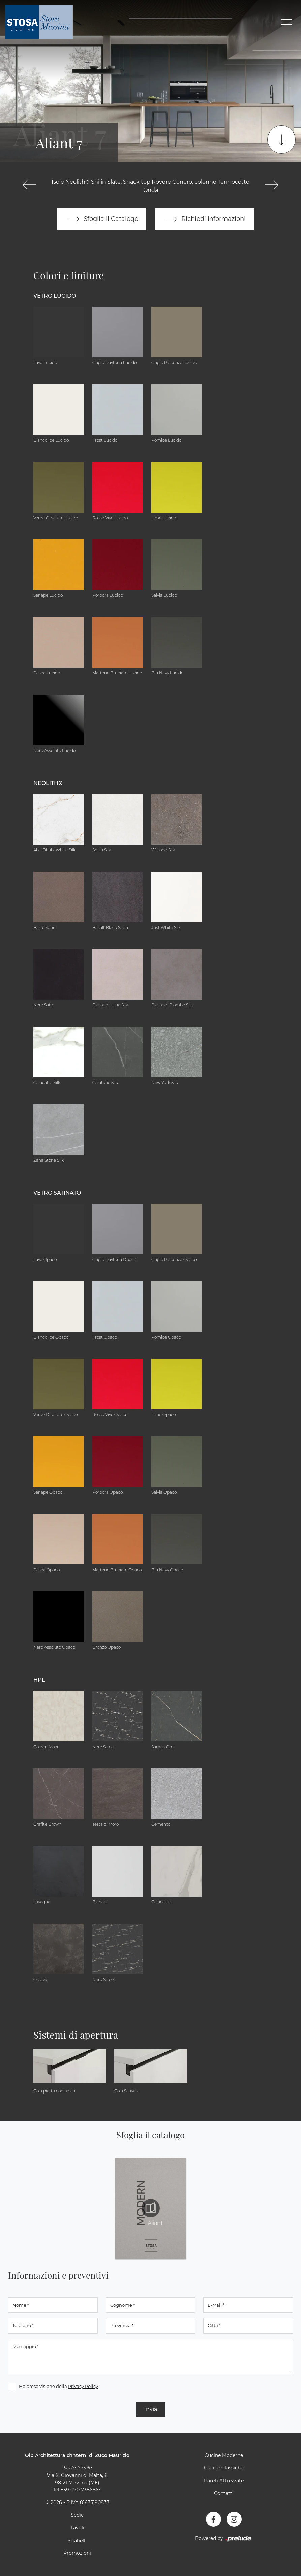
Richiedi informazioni (204, 219)
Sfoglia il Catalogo (101, 219)
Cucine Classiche (223, 2468)
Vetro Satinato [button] (57, 1193)
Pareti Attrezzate (224, 2481)
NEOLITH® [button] (48, 783)
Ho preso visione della (58, 2386)
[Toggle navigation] (286, 22)
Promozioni (77, 2553)
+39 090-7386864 (81, 2490)
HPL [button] (39, 1680)
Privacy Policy (83, 2386)
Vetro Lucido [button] (54, 296)
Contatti (224, 2493)
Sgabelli (77, 2541)
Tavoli (77, 2528)
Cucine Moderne (224, 2455)
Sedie (77, 2515)
